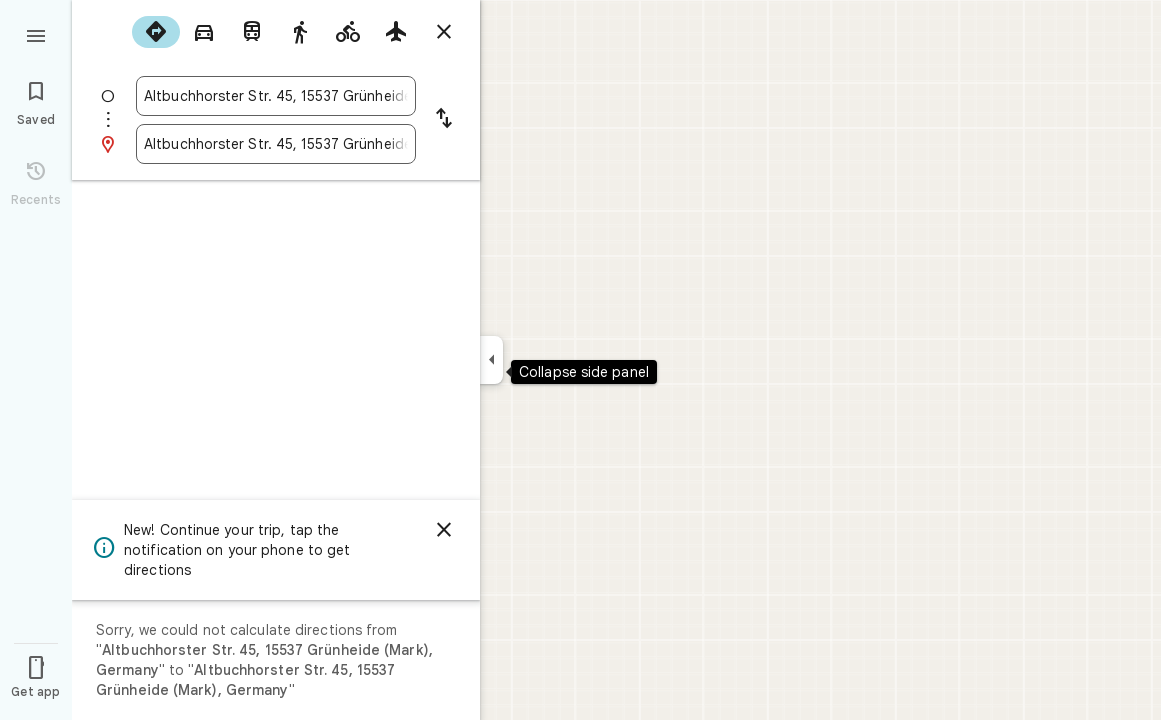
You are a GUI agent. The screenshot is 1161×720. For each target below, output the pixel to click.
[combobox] (276, 96)
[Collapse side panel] (491, 360)
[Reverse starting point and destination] (444, 120)
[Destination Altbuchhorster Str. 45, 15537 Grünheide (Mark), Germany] (276, 144)
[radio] (156, 32)
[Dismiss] (444, 530)
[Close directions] (444, 32)
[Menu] (36, 34)
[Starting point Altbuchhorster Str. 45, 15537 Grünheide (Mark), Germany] (276, 96)
